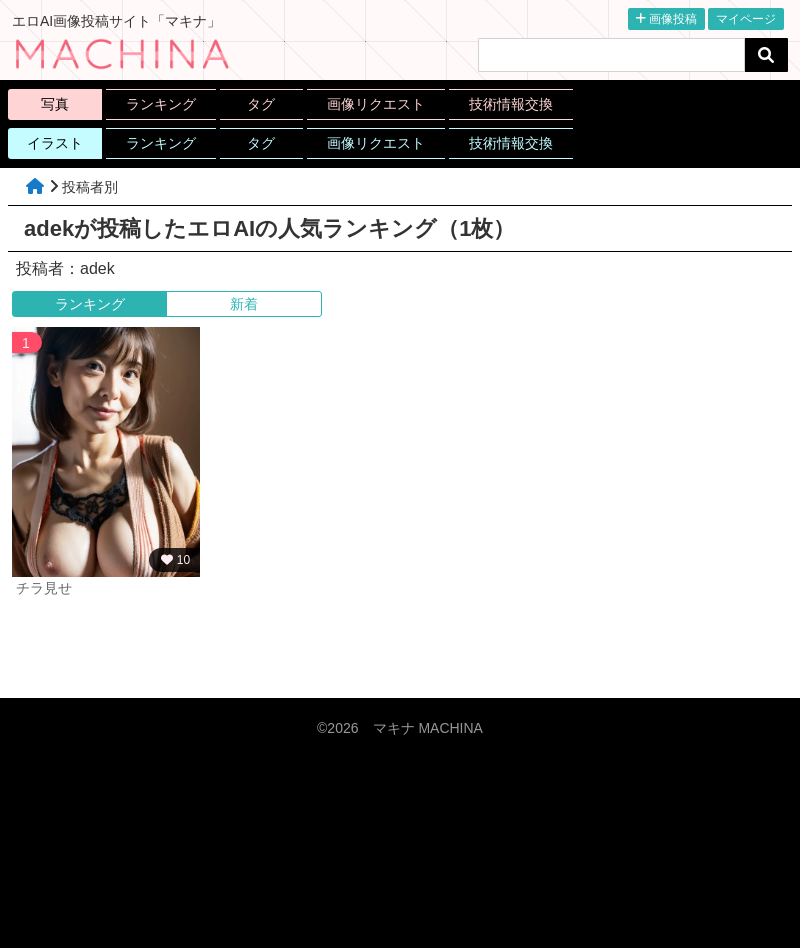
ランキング (161, 104)
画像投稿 (666, 19)
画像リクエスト (376, 104)
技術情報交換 (511, 104)
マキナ (428, 728)
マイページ (746, 19)
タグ (261, 104)
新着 (244, 304)
